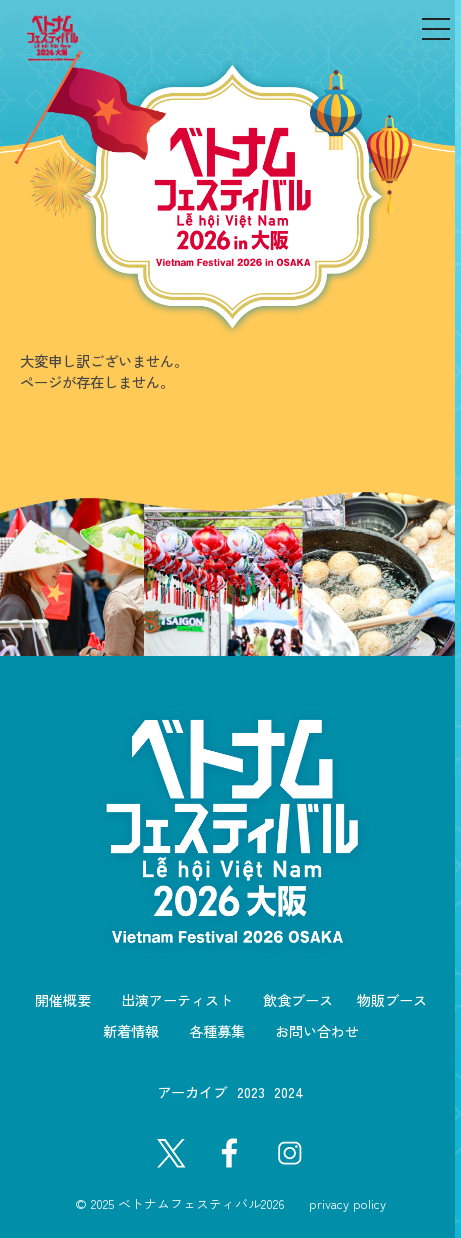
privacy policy (347, 1203)
